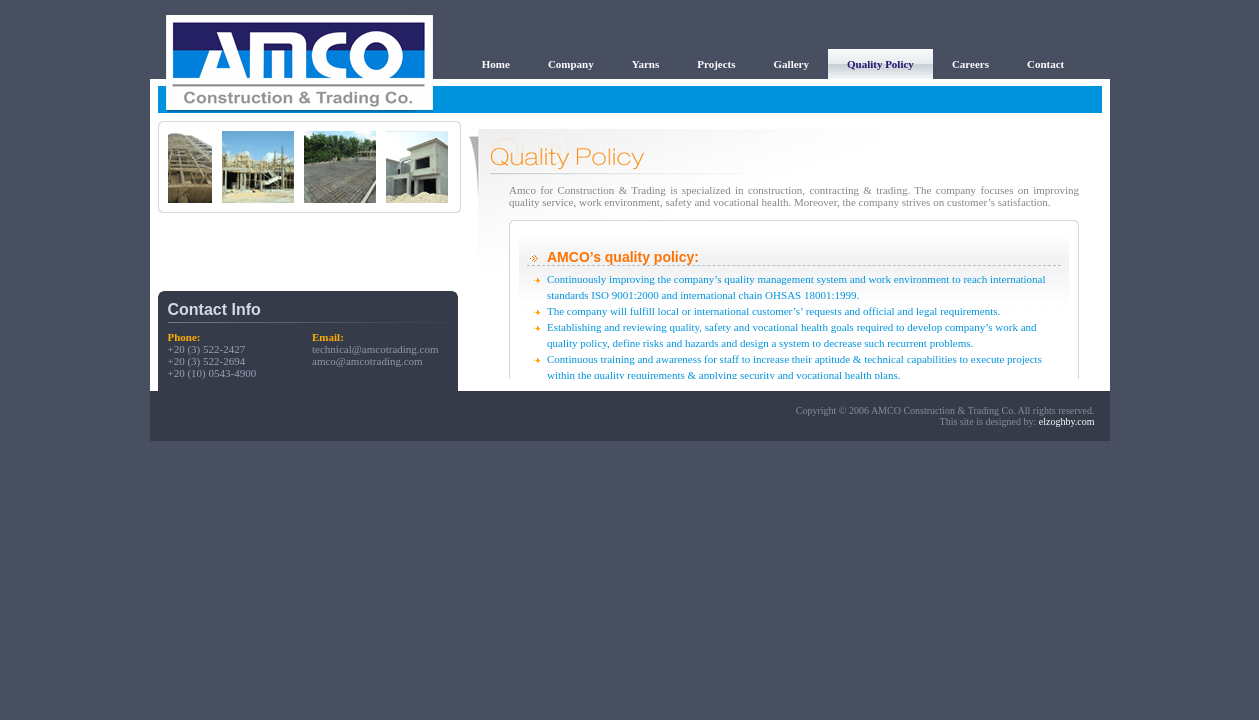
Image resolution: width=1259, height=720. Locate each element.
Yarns (646, 64)
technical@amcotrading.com (375, 349)
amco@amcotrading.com (367, 361)
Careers (970, 64)
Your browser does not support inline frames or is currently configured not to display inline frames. (308, 167)
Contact (1045, 64)
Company (571, 64)
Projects (716, 64)
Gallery (791, 64)
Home (496, 64)
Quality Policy (880, 64)
